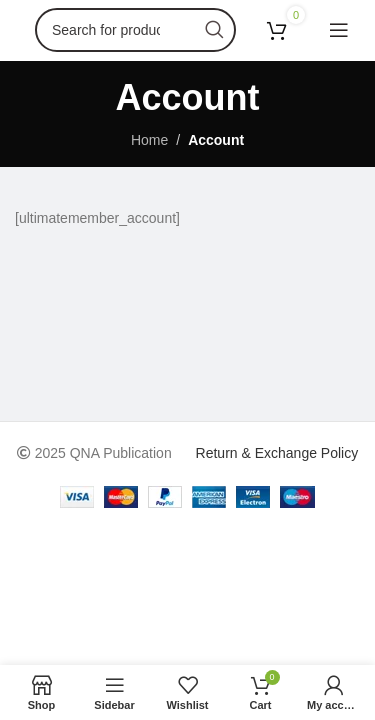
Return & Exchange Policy (277, 453)
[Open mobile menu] (339, 30)
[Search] (135, 30)
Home (149, 140)
